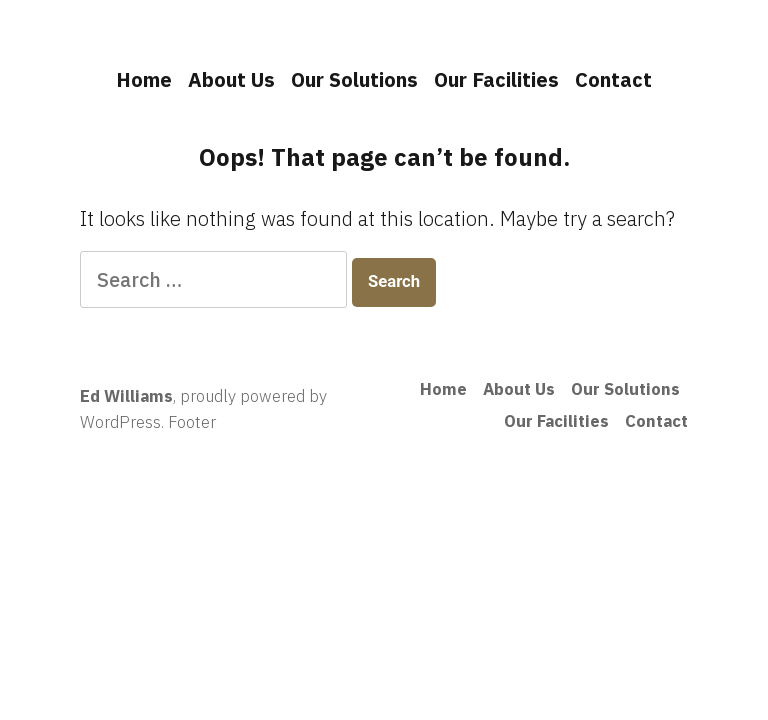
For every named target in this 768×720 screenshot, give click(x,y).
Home (144, 79)
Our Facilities (496, 79)
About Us (231, 79)
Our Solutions (354, 79)
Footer (192, 422)
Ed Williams (126, 396)
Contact (613, 79)
